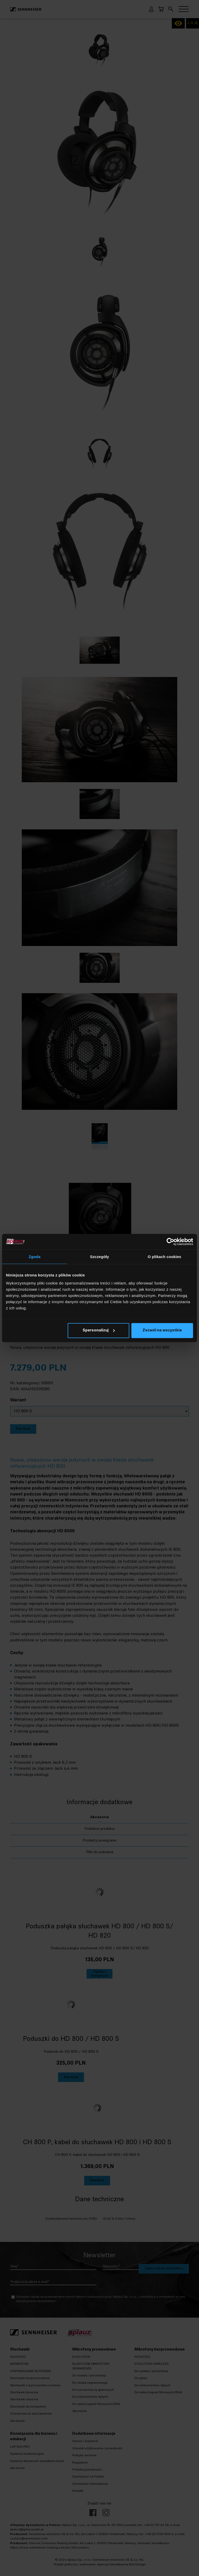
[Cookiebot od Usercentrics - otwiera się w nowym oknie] (170, 1241)
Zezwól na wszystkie (162, 1330)
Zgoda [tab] (35, 1256)
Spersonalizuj (99, 1330)
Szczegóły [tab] (99, 1256)
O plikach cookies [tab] (164, 1256)
